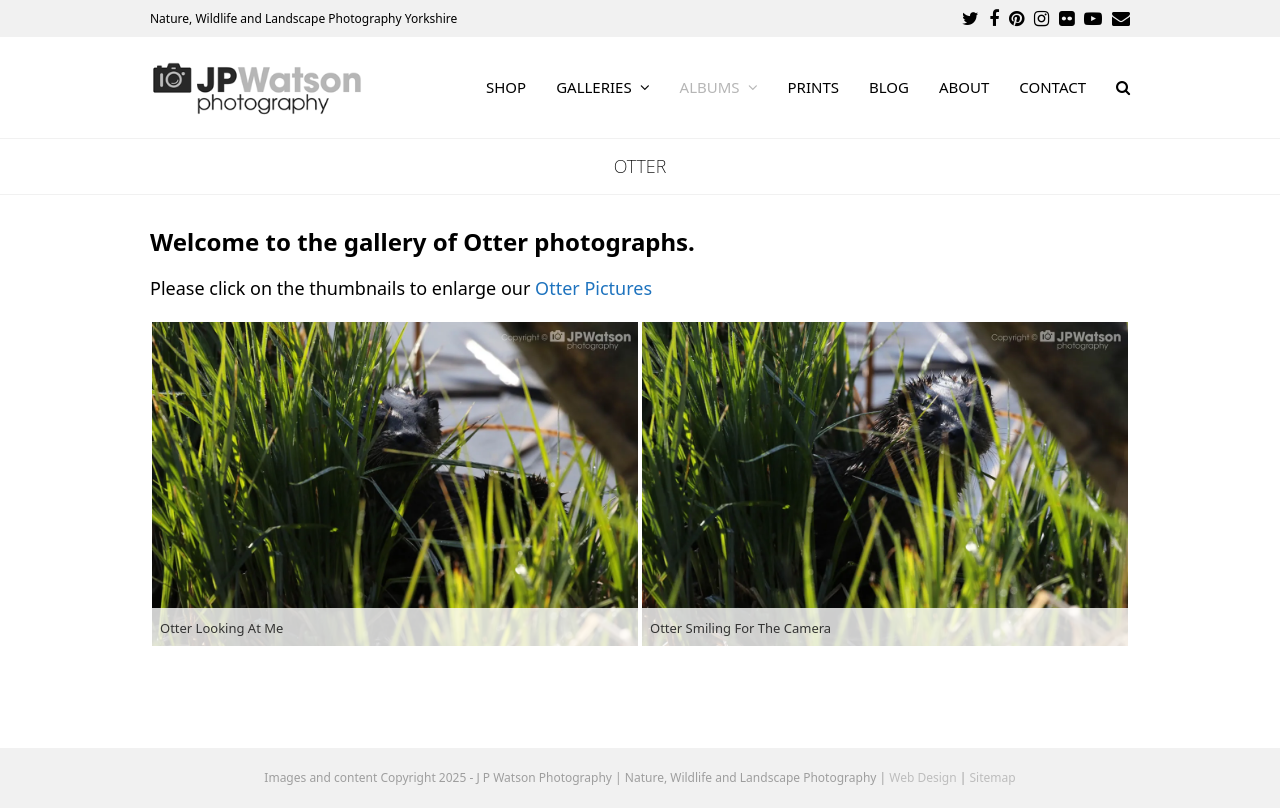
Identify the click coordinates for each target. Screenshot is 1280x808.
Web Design (922, 777)
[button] (1123, 88)
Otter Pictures (593, 288)
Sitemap (993, 777)
